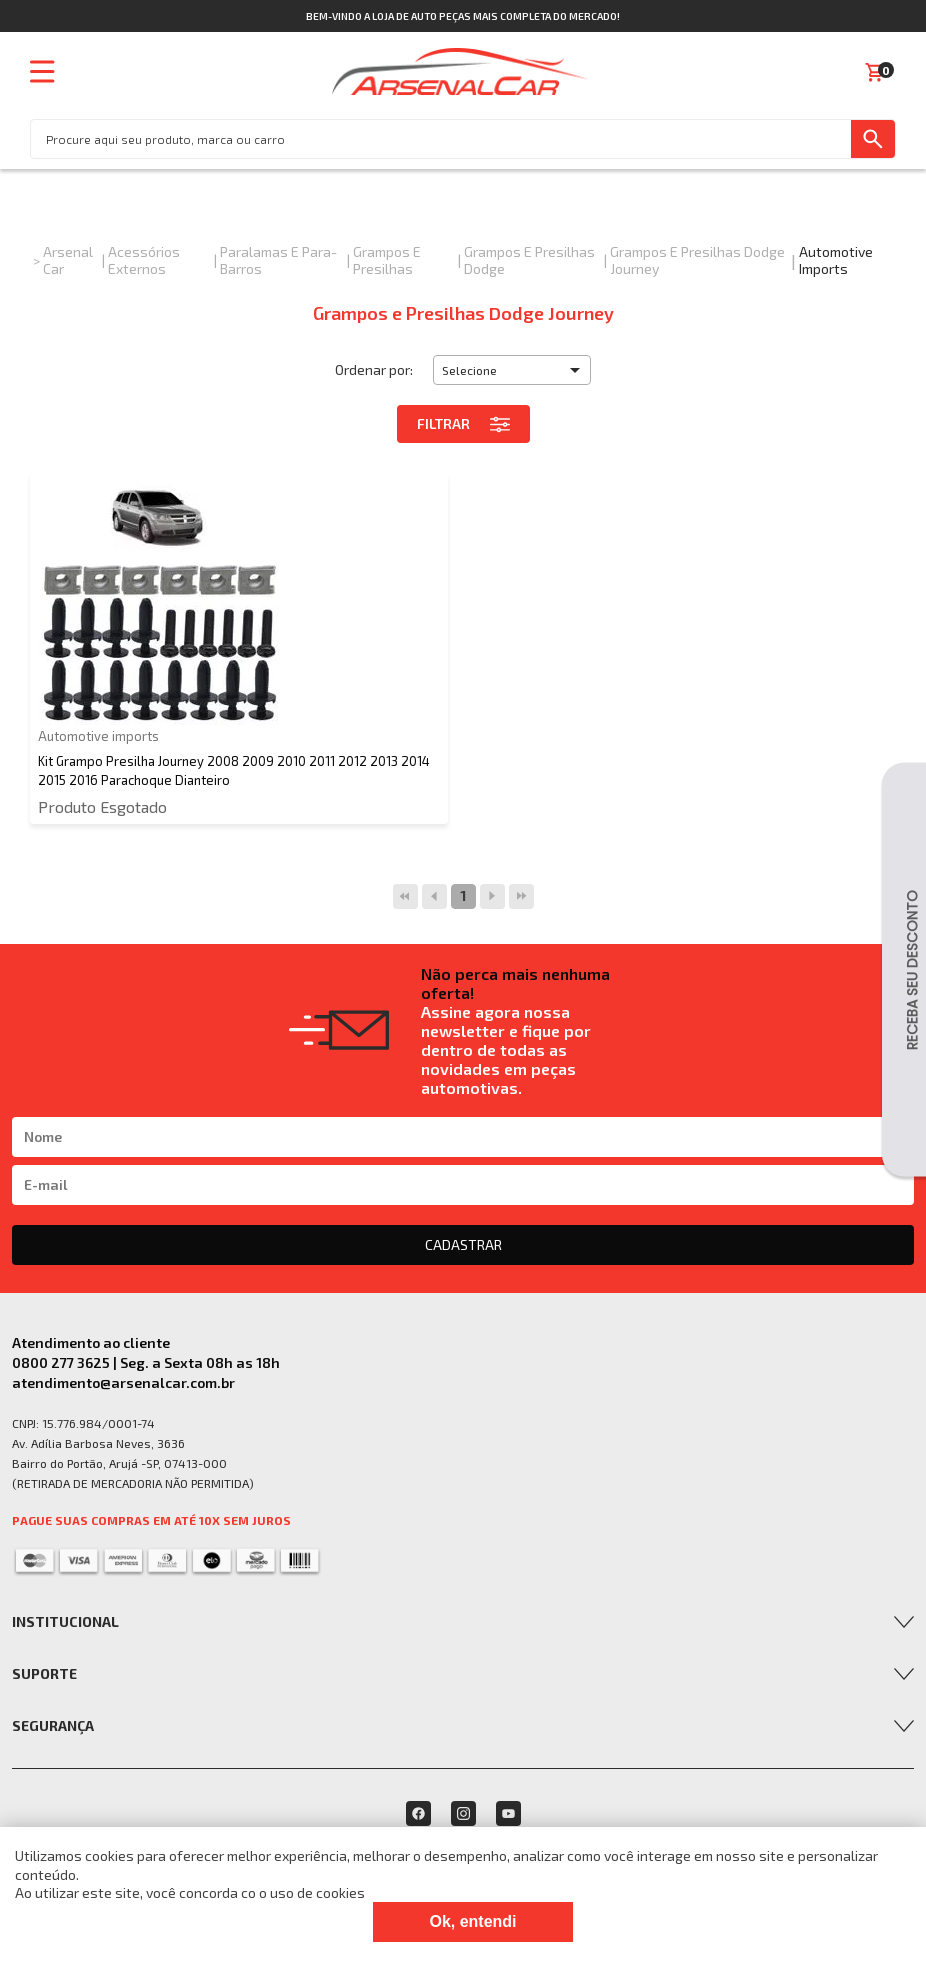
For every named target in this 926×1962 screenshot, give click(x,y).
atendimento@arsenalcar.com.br (123, 1382)
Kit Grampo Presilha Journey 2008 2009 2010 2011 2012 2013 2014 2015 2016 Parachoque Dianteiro (234, 770)
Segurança (53, 1725)
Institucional (65, 1621)
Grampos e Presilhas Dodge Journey (697, 260)
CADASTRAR (463, 1244)
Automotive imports (836, 260)
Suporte (44, 1673)
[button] (512, 370)
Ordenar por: (374, 369)
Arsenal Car (68, 260)
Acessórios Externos (144, 260)
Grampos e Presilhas (387, 260)
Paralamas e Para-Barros (278, 260)
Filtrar (463, 424)
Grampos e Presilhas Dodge (529, 260)
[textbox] (441, 139)
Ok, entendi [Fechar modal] (472, 1921)
